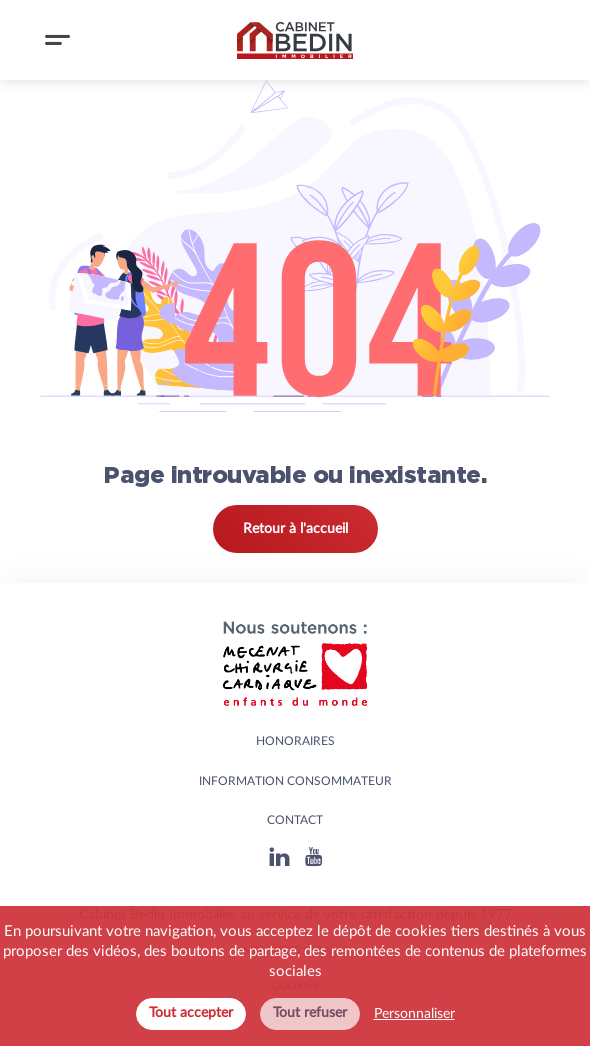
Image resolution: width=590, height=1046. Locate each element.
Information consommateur (295, 781)
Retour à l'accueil (295, 529)
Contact (295, 820)
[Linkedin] (279, 856)
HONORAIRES (295, 741)
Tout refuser (310, 1013)
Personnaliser (414, 1014)
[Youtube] (313, 856)
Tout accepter (191, 1013)
